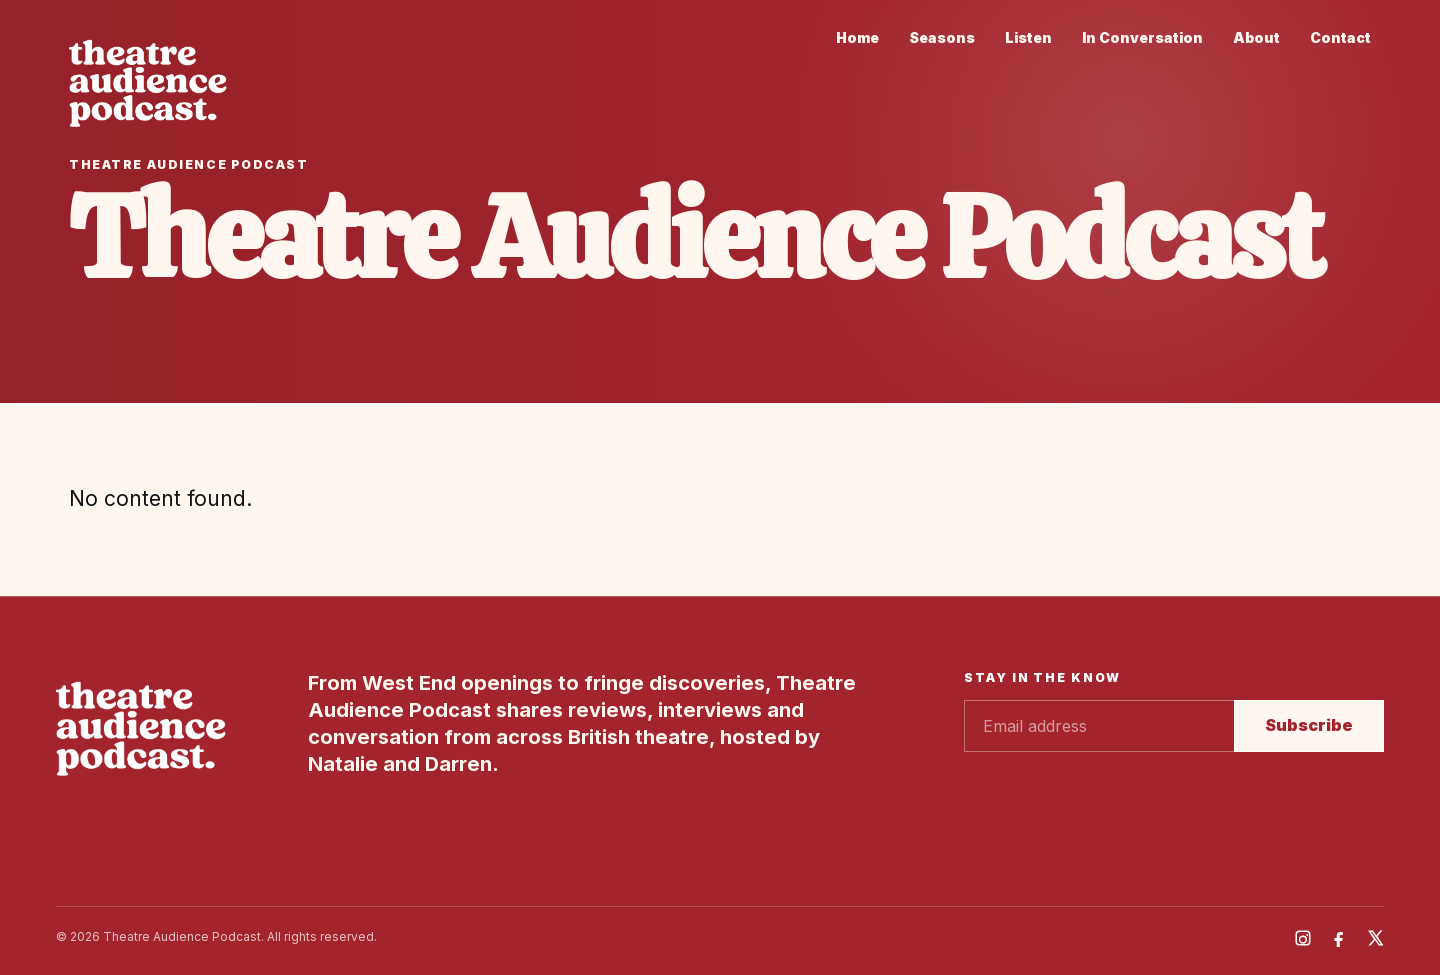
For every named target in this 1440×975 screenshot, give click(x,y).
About (1256, 37)
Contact (1340, 37)
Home (857, 37)
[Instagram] (1303, 938)
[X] (1375, 938)
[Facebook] (1339, 938)
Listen (1028, 37)
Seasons (942, 37)
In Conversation (1142, 37)
